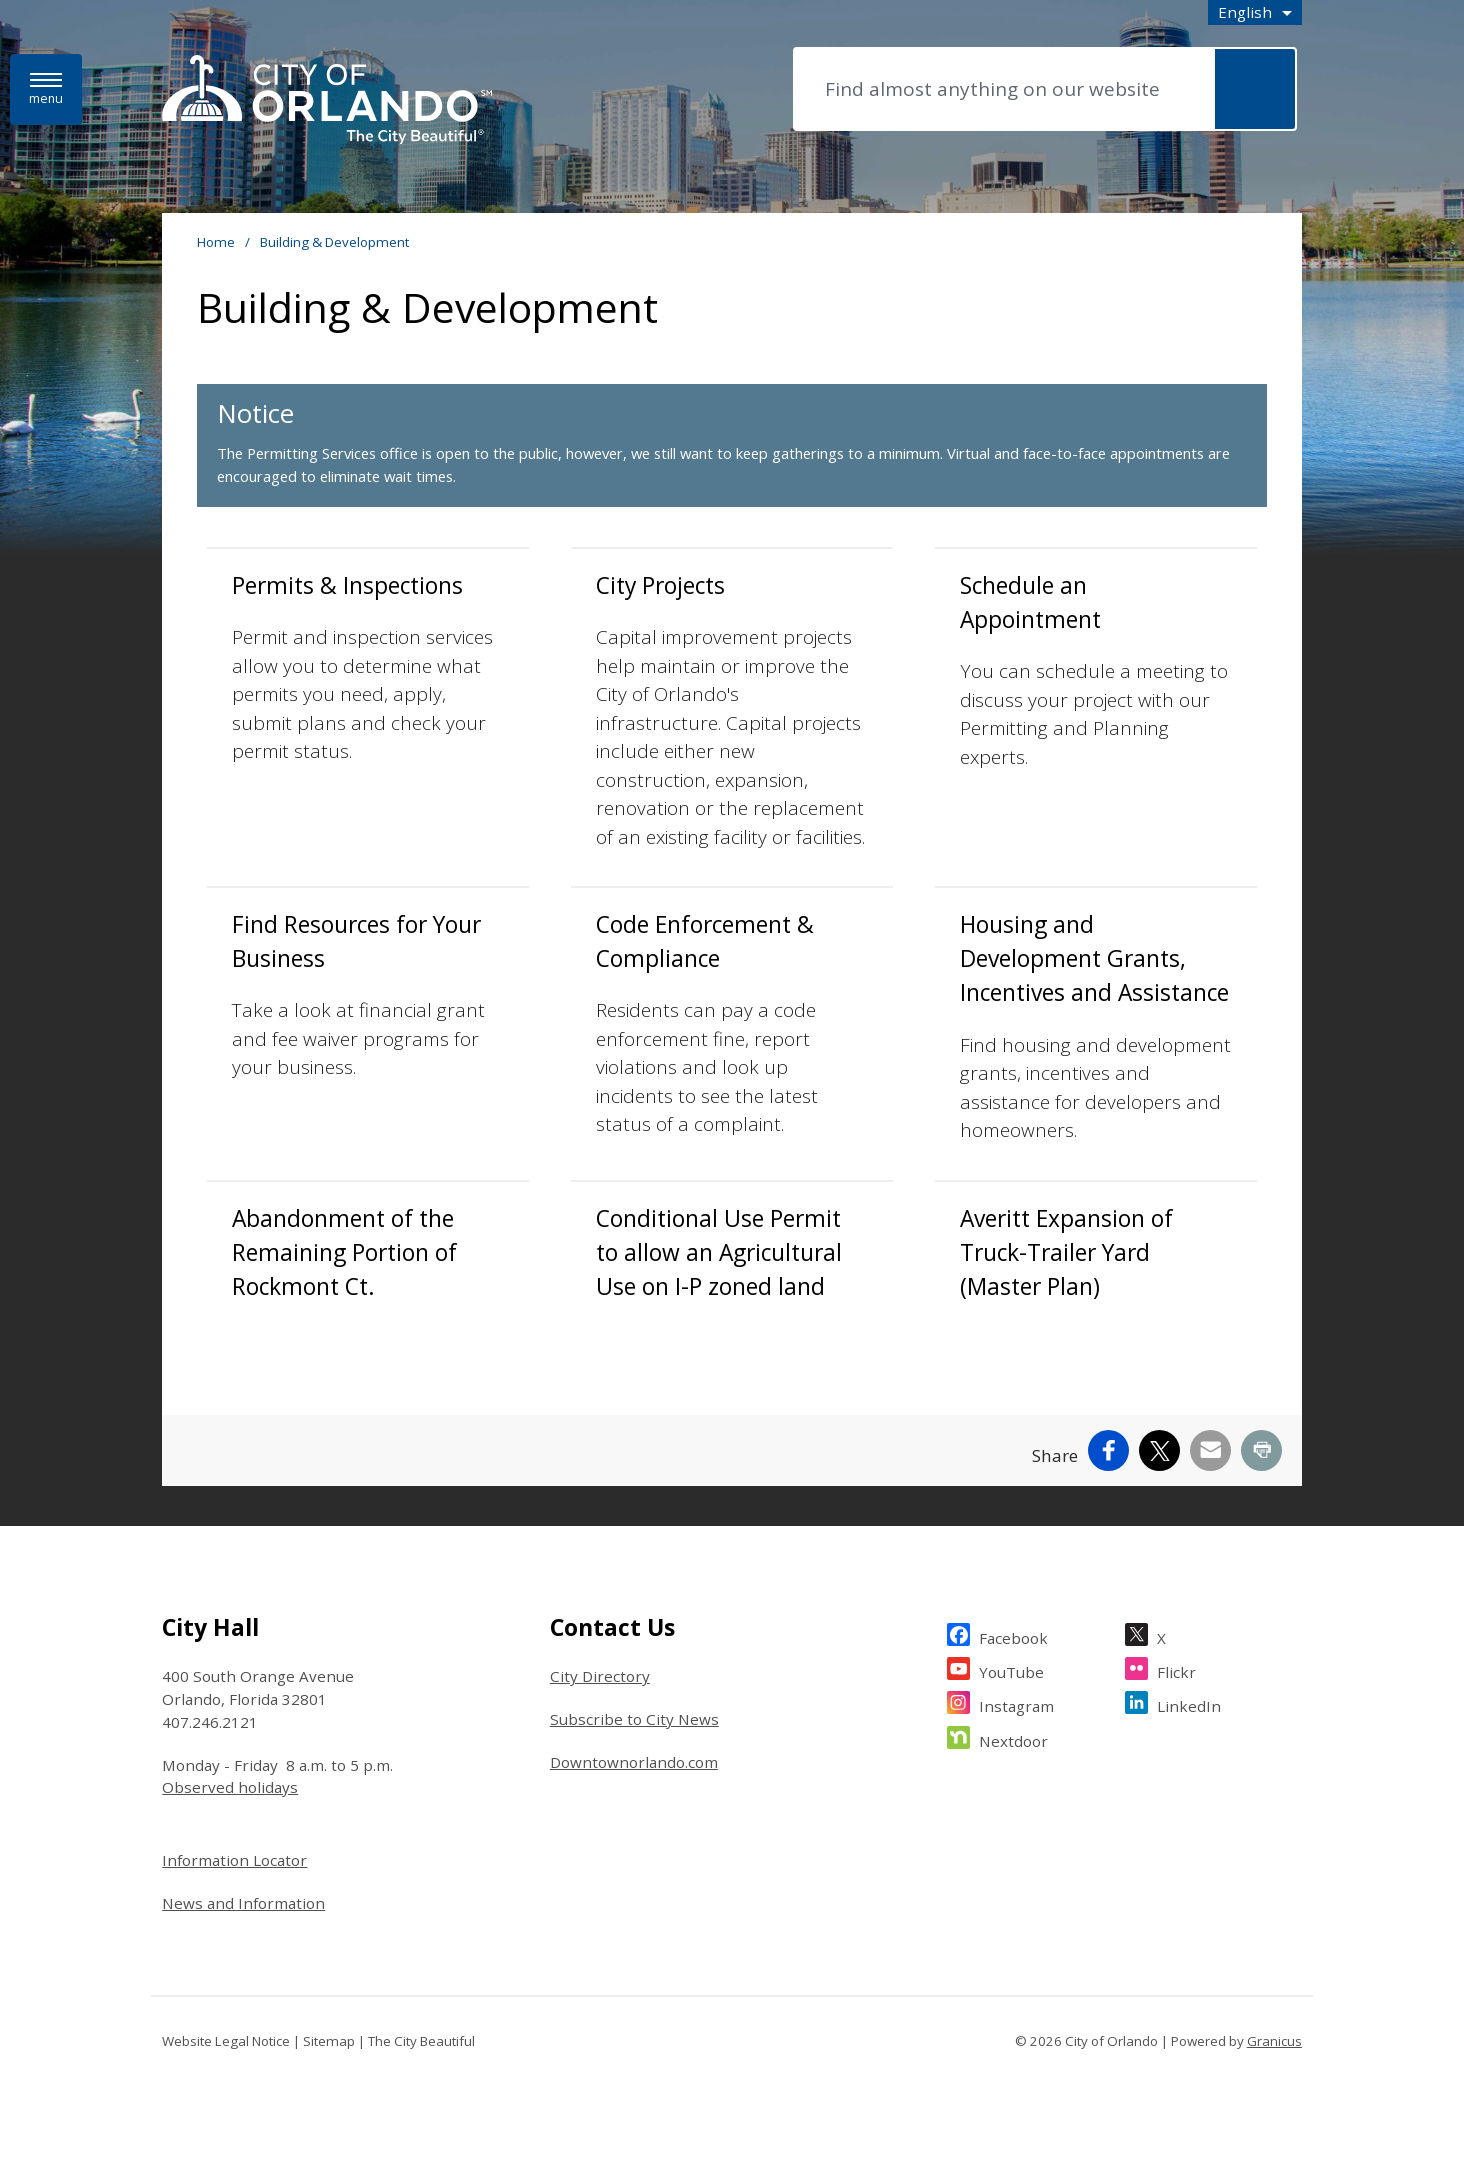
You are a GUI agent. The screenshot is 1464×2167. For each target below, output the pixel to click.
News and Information (243, 1903)
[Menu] (46, 89)
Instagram (1016, 1703)
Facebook (1013, 1635)
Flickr (1176, 1669)
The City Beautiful (421, 2041)
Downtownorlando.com (634, 1762)
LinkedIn (1189, 1703)
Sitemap (329, 2041)
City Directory (600, 1676)
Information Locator (234, 1860)
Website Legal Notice (226, 2041)
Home (216, 242)
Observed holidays (230, 1787)
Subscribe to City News (634, 1719)
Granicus (1274, 2041)
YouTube (1011, 1669)
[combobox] (1255, 12)
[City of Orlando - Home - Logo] (327, 101)
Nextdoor (1013, 1738)
